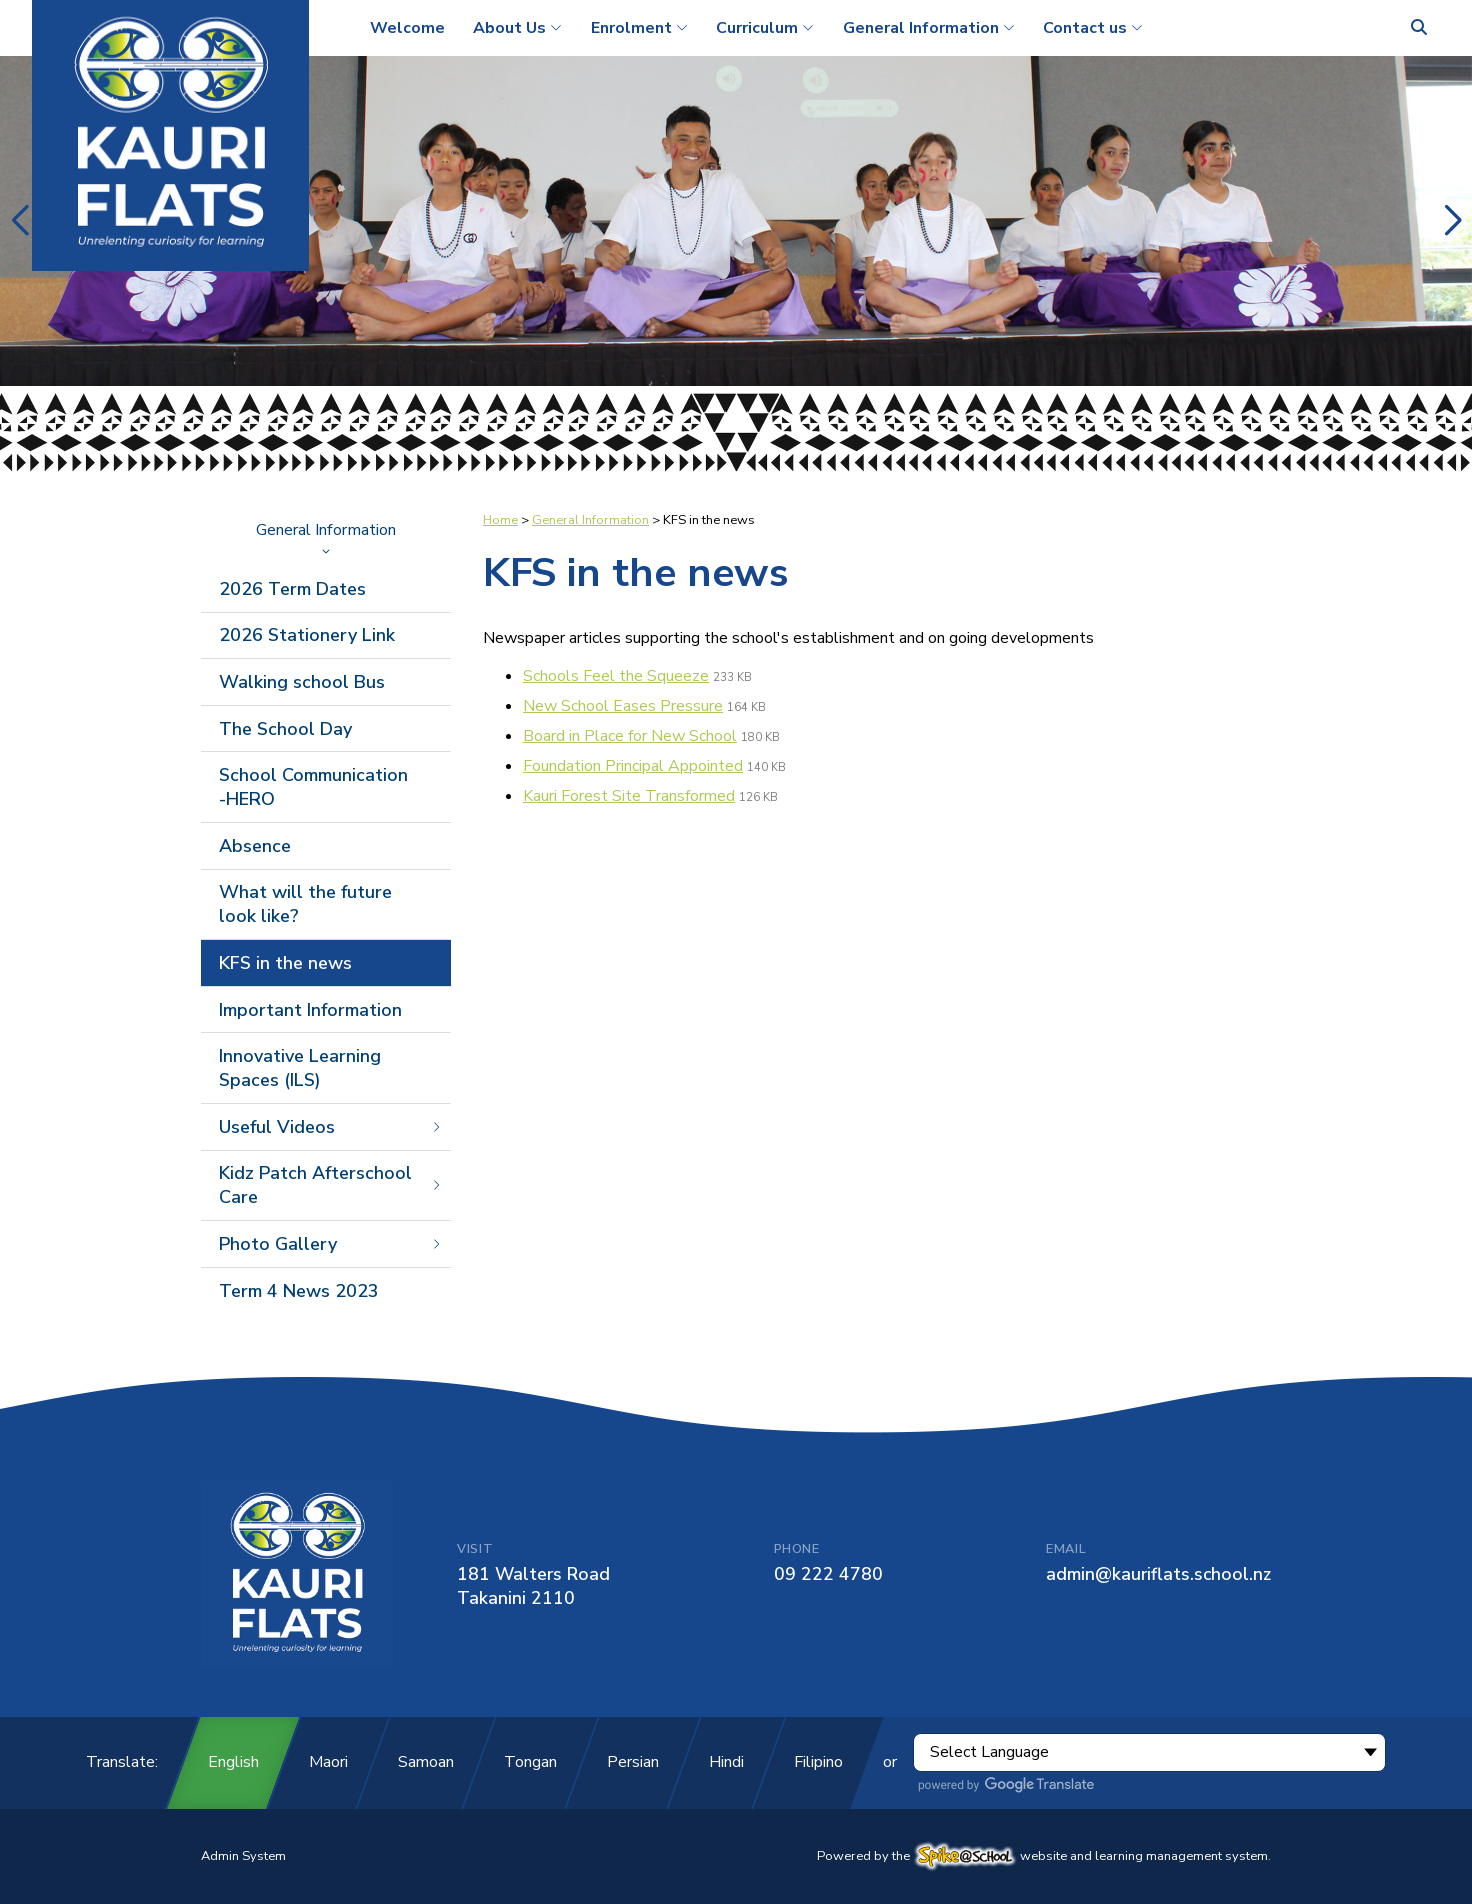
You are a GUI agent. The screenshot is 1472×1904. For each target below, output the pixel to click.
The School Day (285, 729)
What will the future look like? (305, 904)
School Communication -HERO (313, 787)
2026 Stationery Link (307, 635)
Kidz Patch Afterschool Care (331, 1185)
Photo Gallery (331, 1244)
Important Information (310, 1010)
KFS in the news (285, 963)
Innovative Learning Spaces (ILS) (300, 1068)
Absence (255, 846)
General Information (326, 537)
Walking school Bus (302, 682)
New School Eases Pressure (623, 706)
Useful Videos (331, 1127)
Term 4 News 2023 (299, 1291)
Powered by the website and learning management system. (1044, 1856)
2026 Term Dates (292, 589)
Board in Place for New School (630, 736)
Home (500, 520)
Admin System (243, 1856)
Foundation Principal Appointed (633, 766)
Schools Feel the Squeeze (616, 676)
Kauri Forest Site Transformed (629, 796)
